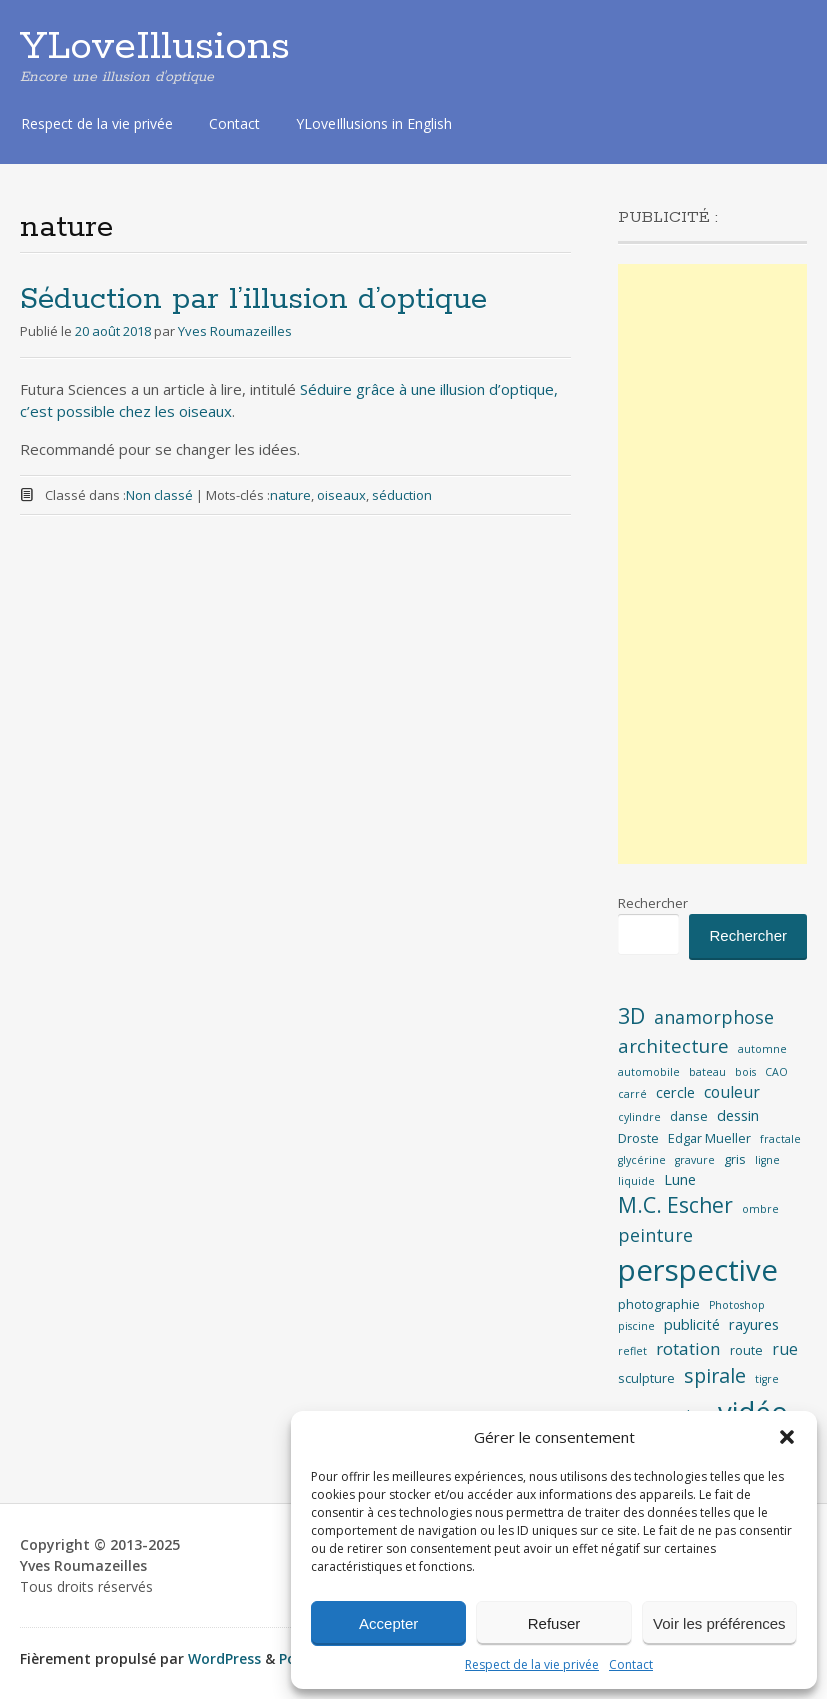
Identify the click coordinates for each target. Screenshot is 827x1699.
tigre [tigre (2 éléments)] (767, 1379)
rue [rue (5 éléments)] (785, 1349)
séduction (402, 495)
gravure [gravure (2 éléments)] (695, 1160)
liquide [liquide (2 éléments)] (636, 1181)
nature (290, 495)
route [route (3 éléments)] (746, 1350)
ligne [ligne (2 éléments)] (767, 1160)
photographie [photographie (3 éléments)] (659, 1304)
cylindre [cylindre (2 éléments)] (639, 1117)
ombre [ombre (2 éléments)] (760, 1209)
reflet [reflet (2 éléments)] (632, 1351)
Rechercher (653, 903)
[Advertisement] (712, 564)
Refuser (554, 1623)
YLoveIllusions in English (374, 123)
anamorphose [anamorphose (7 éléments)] (714, 1017)
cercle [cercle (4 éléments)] (675, 1092)
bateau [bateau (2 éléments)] (707, 1072)
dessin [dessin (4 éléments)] (738, 1115)
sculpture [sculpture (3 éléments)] (646, 1378)
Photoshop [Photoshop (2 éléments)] (737, 1305)
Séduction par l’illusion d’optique (253, 299)
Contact (631, 1664)
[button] (787, 1437)
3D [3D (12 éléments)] (631, 1015)
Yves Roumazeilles (235, 331)
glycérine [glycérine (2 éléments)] (642, 1160)
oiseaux (341, 495)
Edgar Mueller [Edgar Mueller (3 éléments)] (709, 1138)
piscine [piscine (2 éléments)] (636, 1326)
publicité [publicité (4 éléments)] (692, 1324)
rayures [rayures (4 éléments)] (754, 1324)
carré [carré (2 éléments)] (632, 1094)
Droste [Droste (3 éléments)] (638, 1138)
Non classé (159, 495)
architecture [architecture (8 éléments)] (673, 1046)
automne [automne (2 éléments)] (762, 1049)
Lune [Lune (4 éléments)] (680, 1179)
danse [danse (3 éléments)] (689, 1116)
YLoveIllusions (155, 47)
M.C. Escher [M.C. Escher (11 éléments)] (675, 1205)
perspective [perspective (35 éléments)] (698, 1270)
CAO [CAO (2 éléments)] (776, 1072)
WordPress (224, 1658)
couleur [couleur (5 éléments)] (732, 1092)
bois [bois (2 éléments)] (745, 1072)
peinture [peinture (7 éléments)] (655, 1235)
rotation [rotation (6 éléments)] (688, 1348)
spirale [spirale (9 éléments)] (715, 1375)
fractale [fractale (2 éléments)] (780, 1139)
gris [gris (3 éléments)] (735, 1159)
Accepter (388, 1623)
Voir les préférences (719, 1623)
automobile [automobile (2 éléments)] (649, 1072)
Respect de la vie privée (532, 1664)
